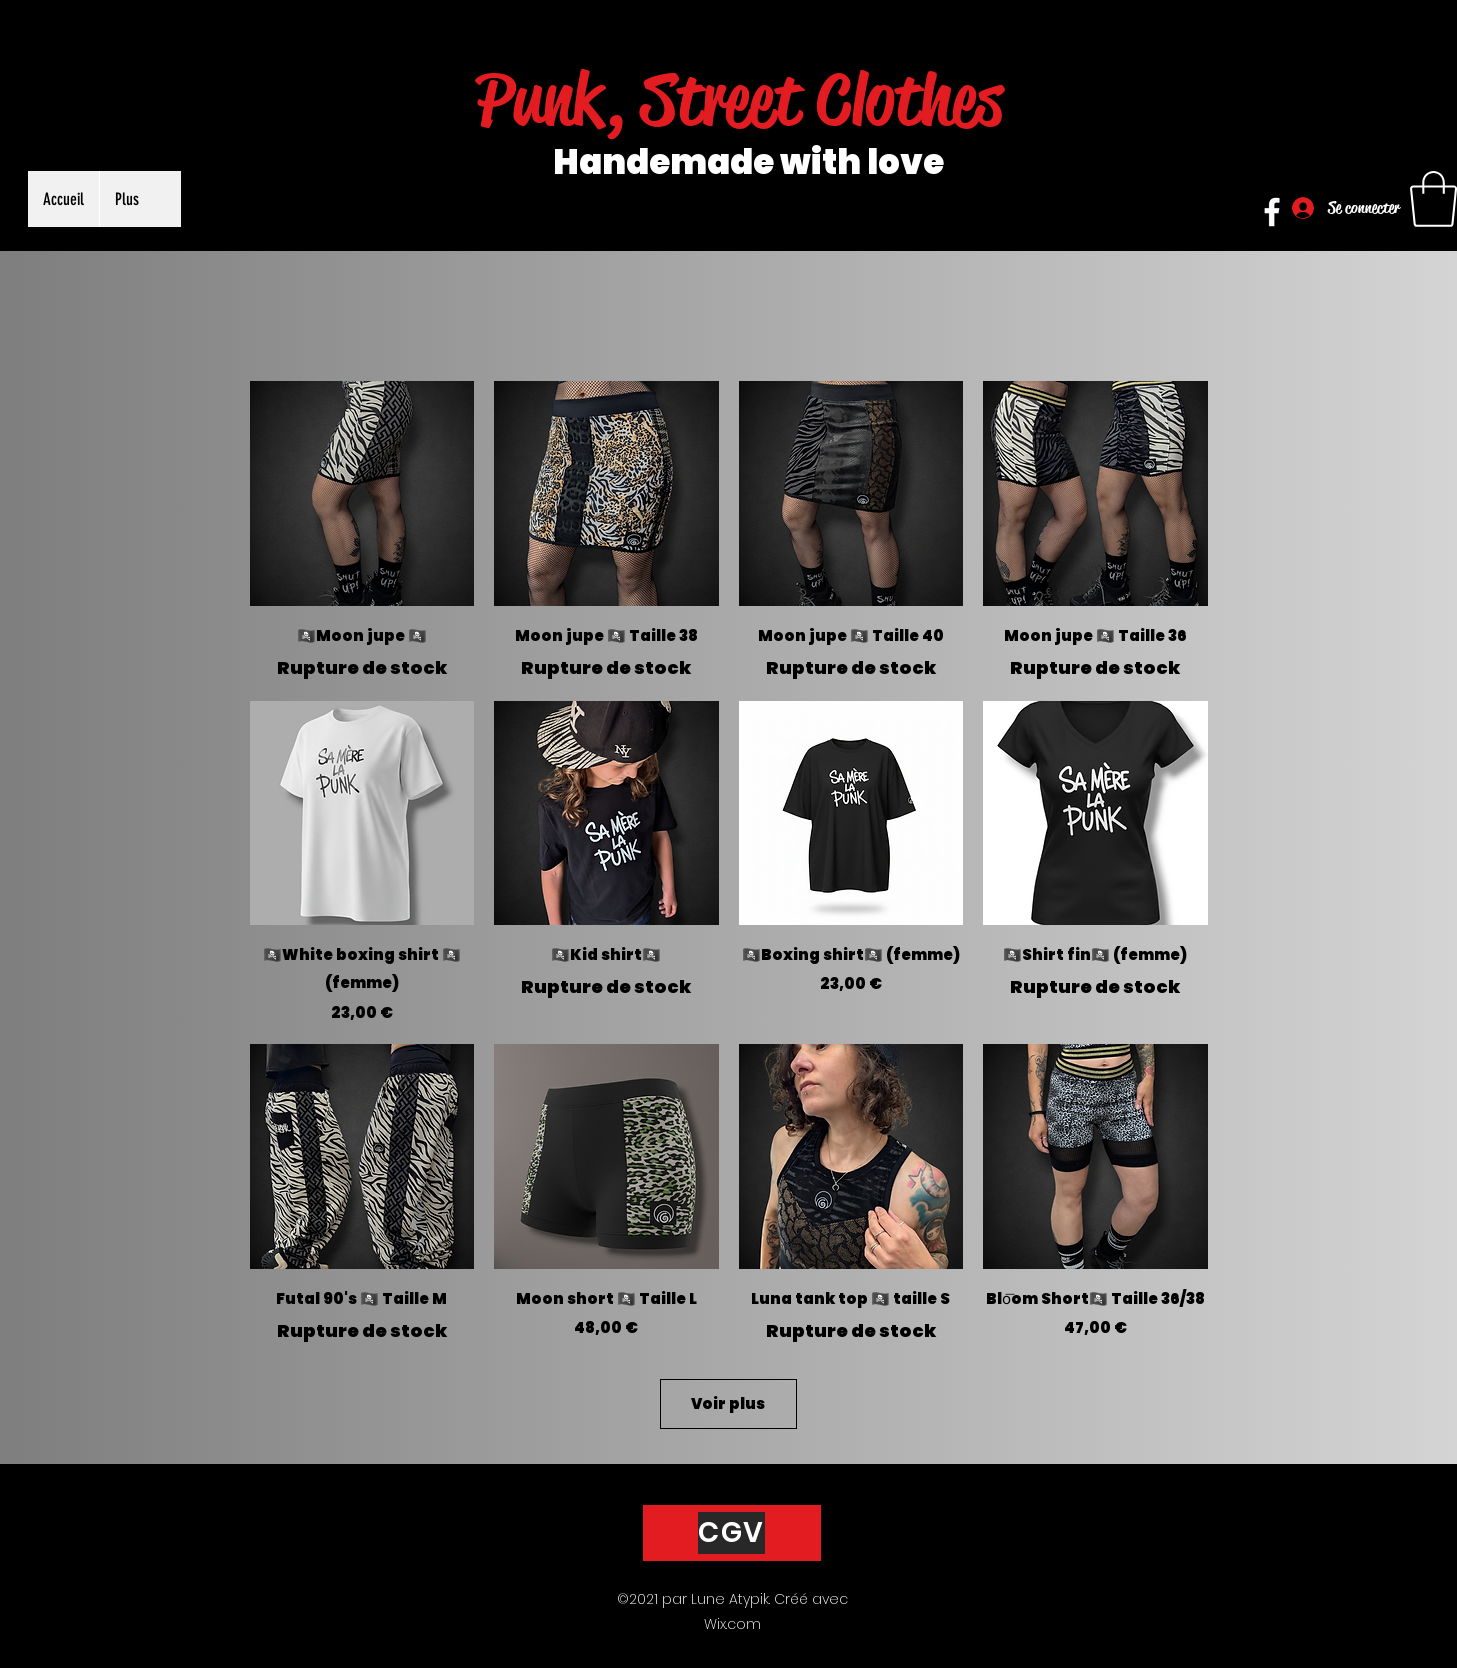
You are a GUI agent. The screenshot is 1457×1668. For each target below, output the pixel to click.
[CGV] (732, 1533)
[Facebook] (1272, 212)
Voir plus (728, 1403)
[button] (1433, 199)
